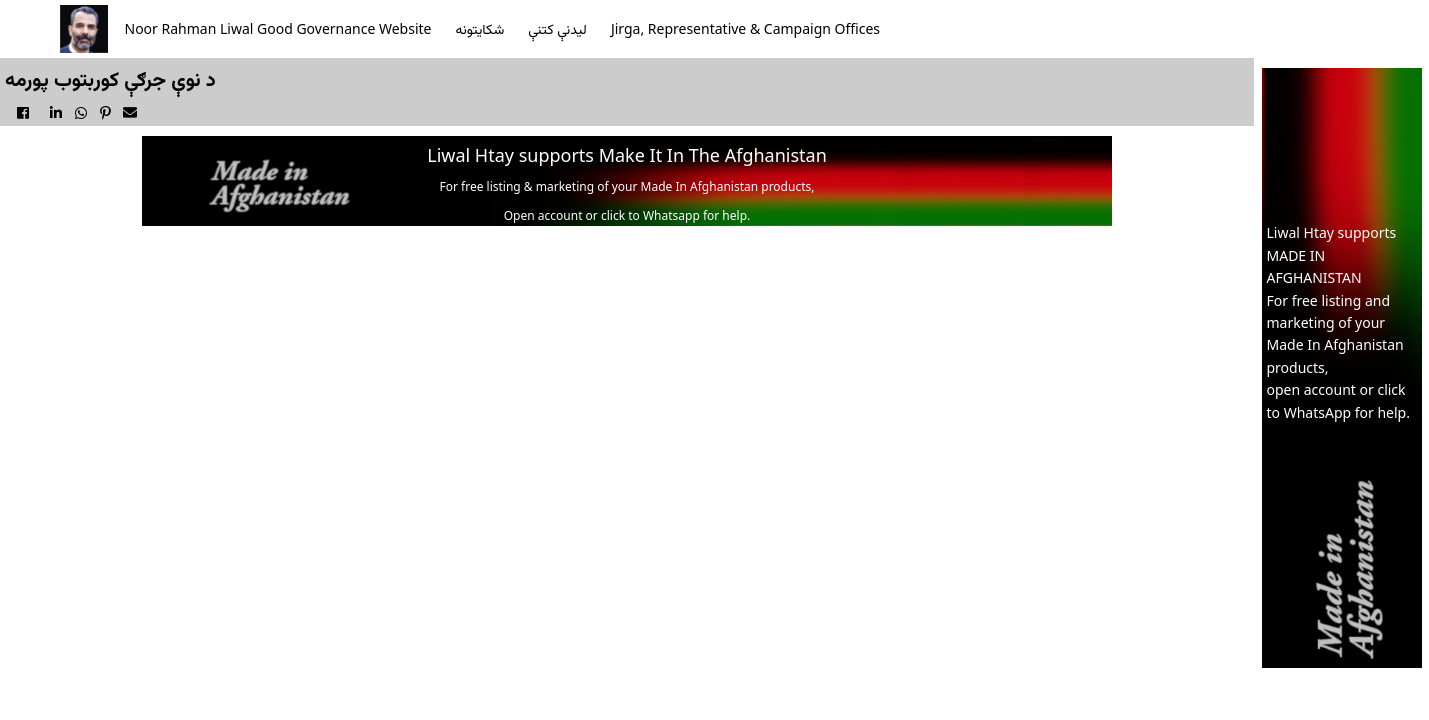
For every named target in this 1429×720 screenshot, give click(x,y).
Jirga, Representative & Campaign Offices (745, 28)
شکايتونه (480, 28)
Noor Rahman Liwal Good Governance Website (278, 28)
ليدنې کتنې (557, 28)
